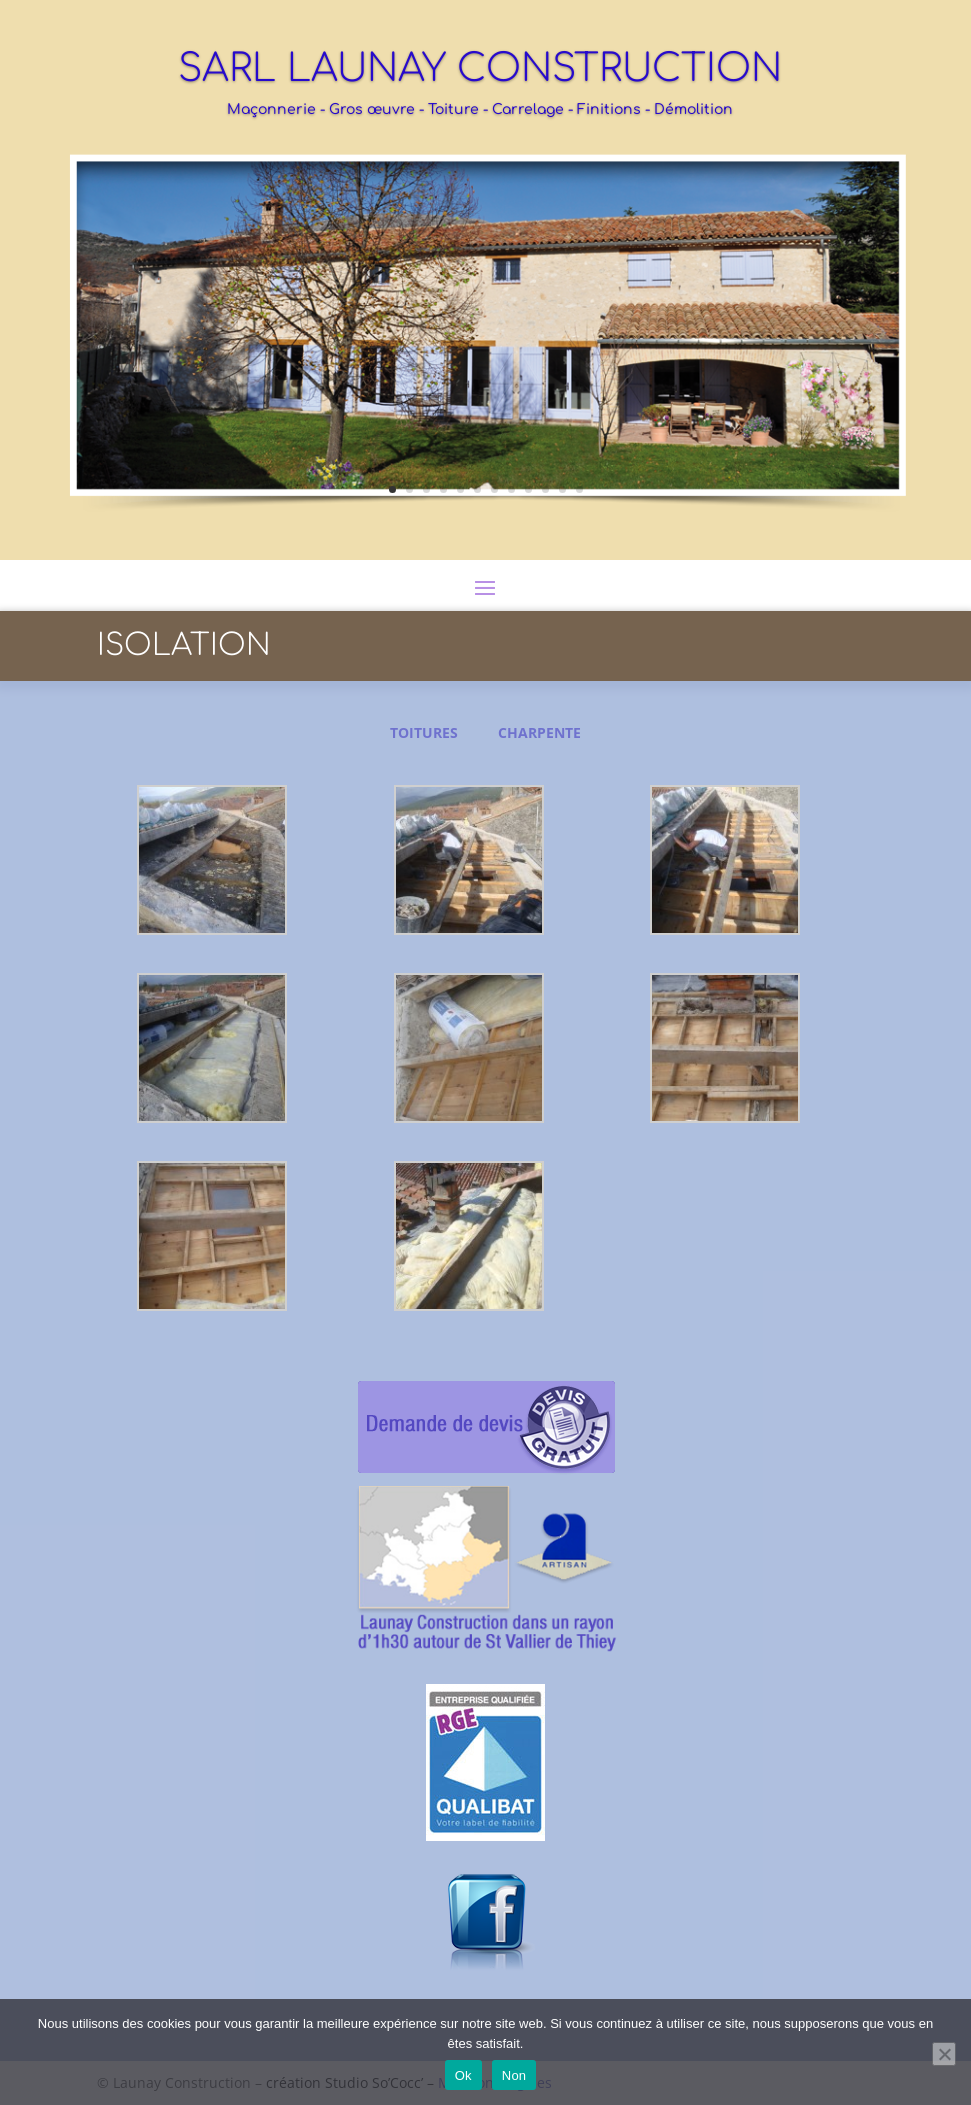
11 (562, 489)
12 (579, 489)
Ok (463, 2075)
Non (514, 2075)
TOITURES (424, 732)
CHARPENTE (539, 732)
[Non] (944, 2054)
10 (545, 489)
